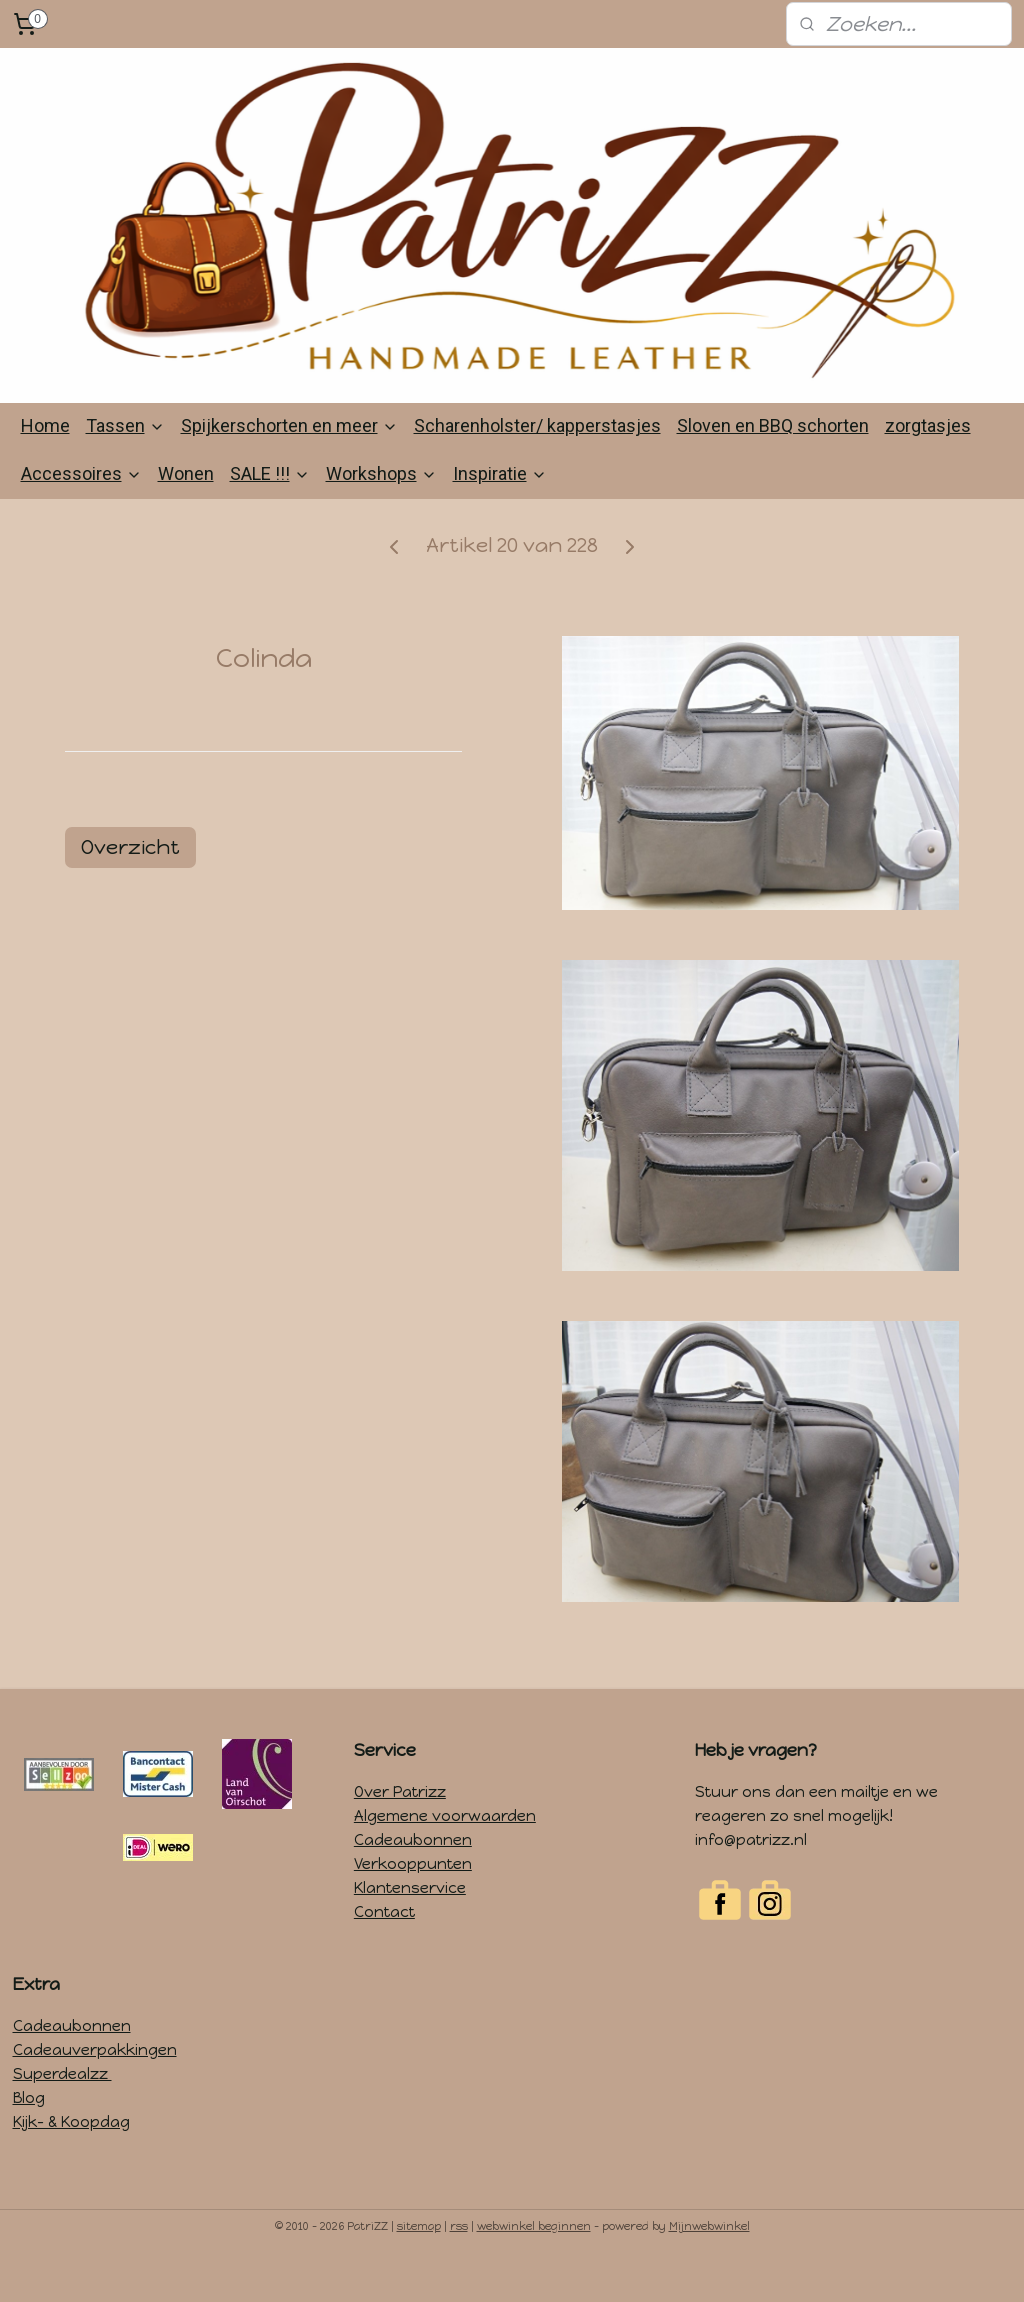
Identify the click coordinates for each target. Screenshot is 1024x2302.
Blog (29, 2137)
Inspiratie (500, 512)
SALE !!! (270, 512)
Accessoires (81, 512)
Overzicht (130, 886)
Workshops (381, 512)
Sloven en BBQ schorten (773, 464)
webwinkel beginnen (534, 2265)
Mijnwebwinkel (709, 2265)
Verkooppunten (413, 1903)
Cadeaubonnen (413, 1879)
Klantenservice (410, 1927)
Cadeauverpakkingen (95, 2089)
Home (45, 464)
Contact (384, 1951)
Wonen (186, 512)
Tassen (125, 464)
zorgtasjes (928, 464)
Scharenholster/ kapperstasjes (537, 464)
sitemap (419, 2265)
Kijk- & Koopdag (71, 2161)
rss (459, 2265)
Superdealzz (62, 2113)
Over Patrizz (400, 1831)
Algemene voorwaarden (445, 1855)
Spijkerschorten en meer (289, 464)
